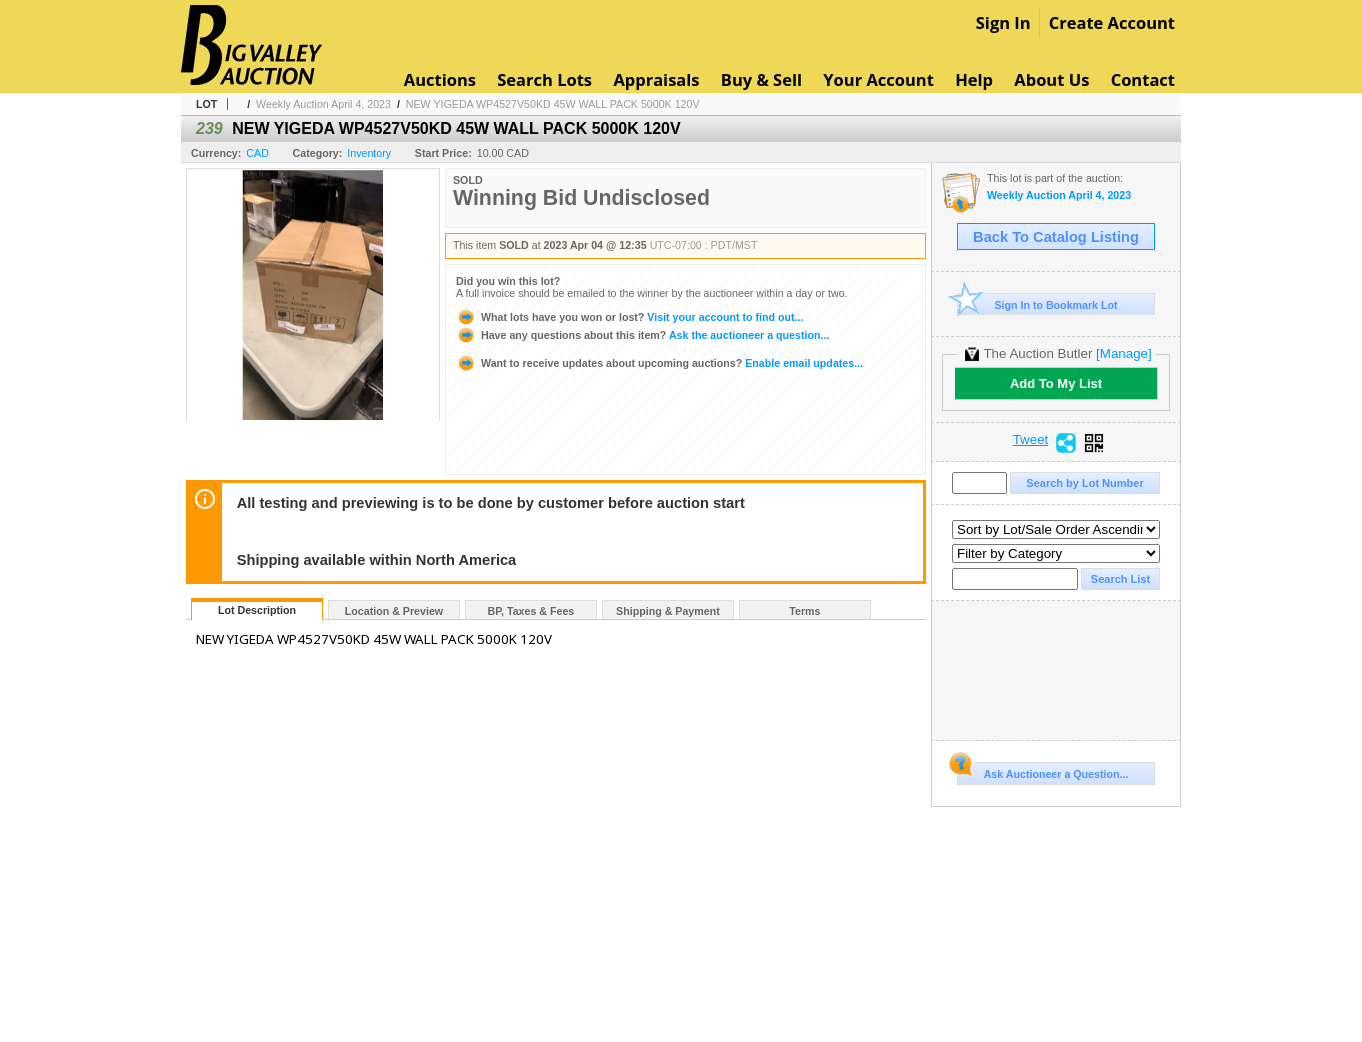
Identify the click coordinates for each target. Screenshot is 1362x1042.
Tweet (1031, 440)
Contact (1143, 79)
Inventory (369, 153)
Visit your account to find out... (629, 317)
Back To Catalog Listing (1056, 237)
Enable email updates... (659, 363)
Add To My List (1056, 383)
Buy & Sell (761, 79)
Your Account (878, 79)
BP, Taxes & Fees (531, 611)
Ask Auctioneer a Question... (1042, 771)
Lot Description (257, 610)
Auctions (440, 79)
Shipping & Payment (668, 611)
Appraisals (656, 79)
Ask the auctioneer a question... (642, 335)
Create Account (1112, 22)
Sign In (1003, 22)
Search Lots (544, 79)
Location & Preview (394, 611)
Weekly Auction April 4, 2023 (323, 104)
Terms (804, 611)
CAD (257, 153)
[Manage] (1123, 353)
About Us (1051, 79)
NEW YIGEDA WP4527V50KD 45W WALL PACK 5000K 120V (553, 104)
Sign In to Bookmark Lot (1037, 304)
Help (974, 79)
